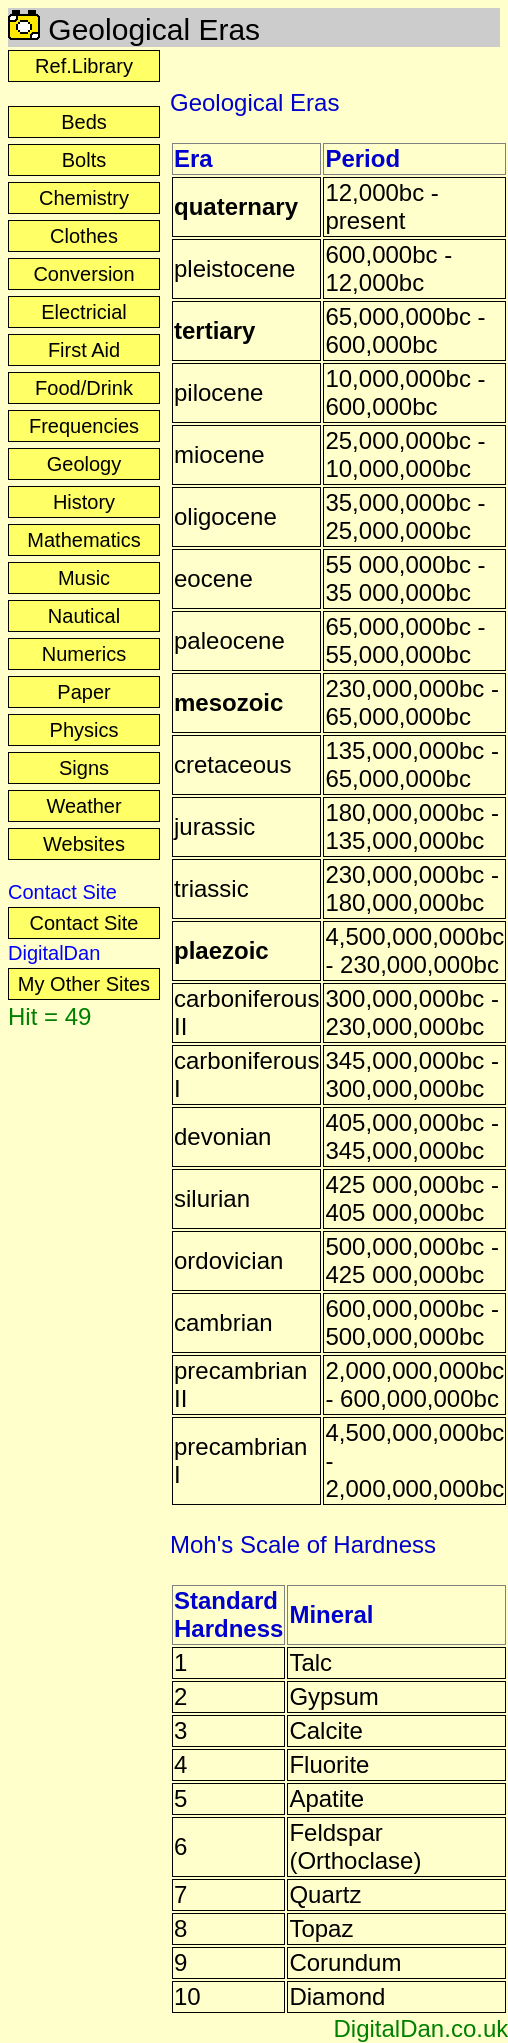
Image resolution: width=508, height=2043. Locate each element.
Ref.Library (84, 66)
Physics (84, 730)
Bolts (84, 160)
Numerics (84, 654)
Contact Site (84, 923)
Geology (84, 464)
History (84, 502)
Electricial (84, 312)
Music (84, 578)
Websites (84, 844)
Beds (84, 122)
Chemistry (84, 198)
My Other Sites (84, 984)
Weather (83, 806)
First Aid (84, 350)
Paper (83, 692)
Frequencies (84, 426)
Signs (84, 768)
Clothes (84, 236)
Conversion (83, 274)
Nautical (84, 616)
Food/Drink (84, 388)
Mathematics (83, 540)
